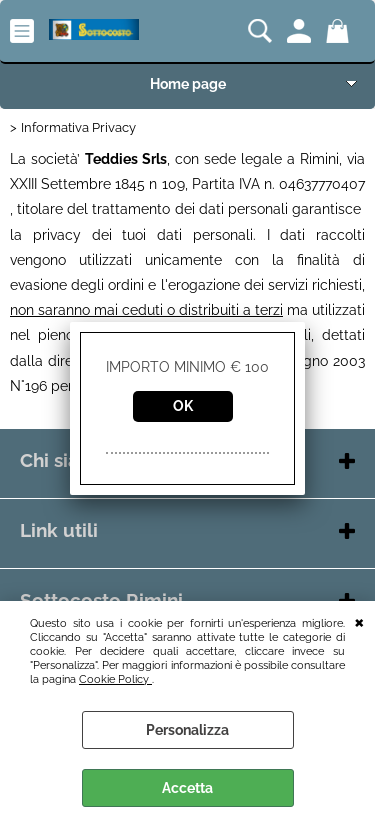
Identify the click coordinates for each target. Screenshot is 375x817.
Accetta (187, 788)
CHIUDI (359, 621)
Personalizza (187, 730)
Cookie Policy (115, 679)
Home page (188, 84)
